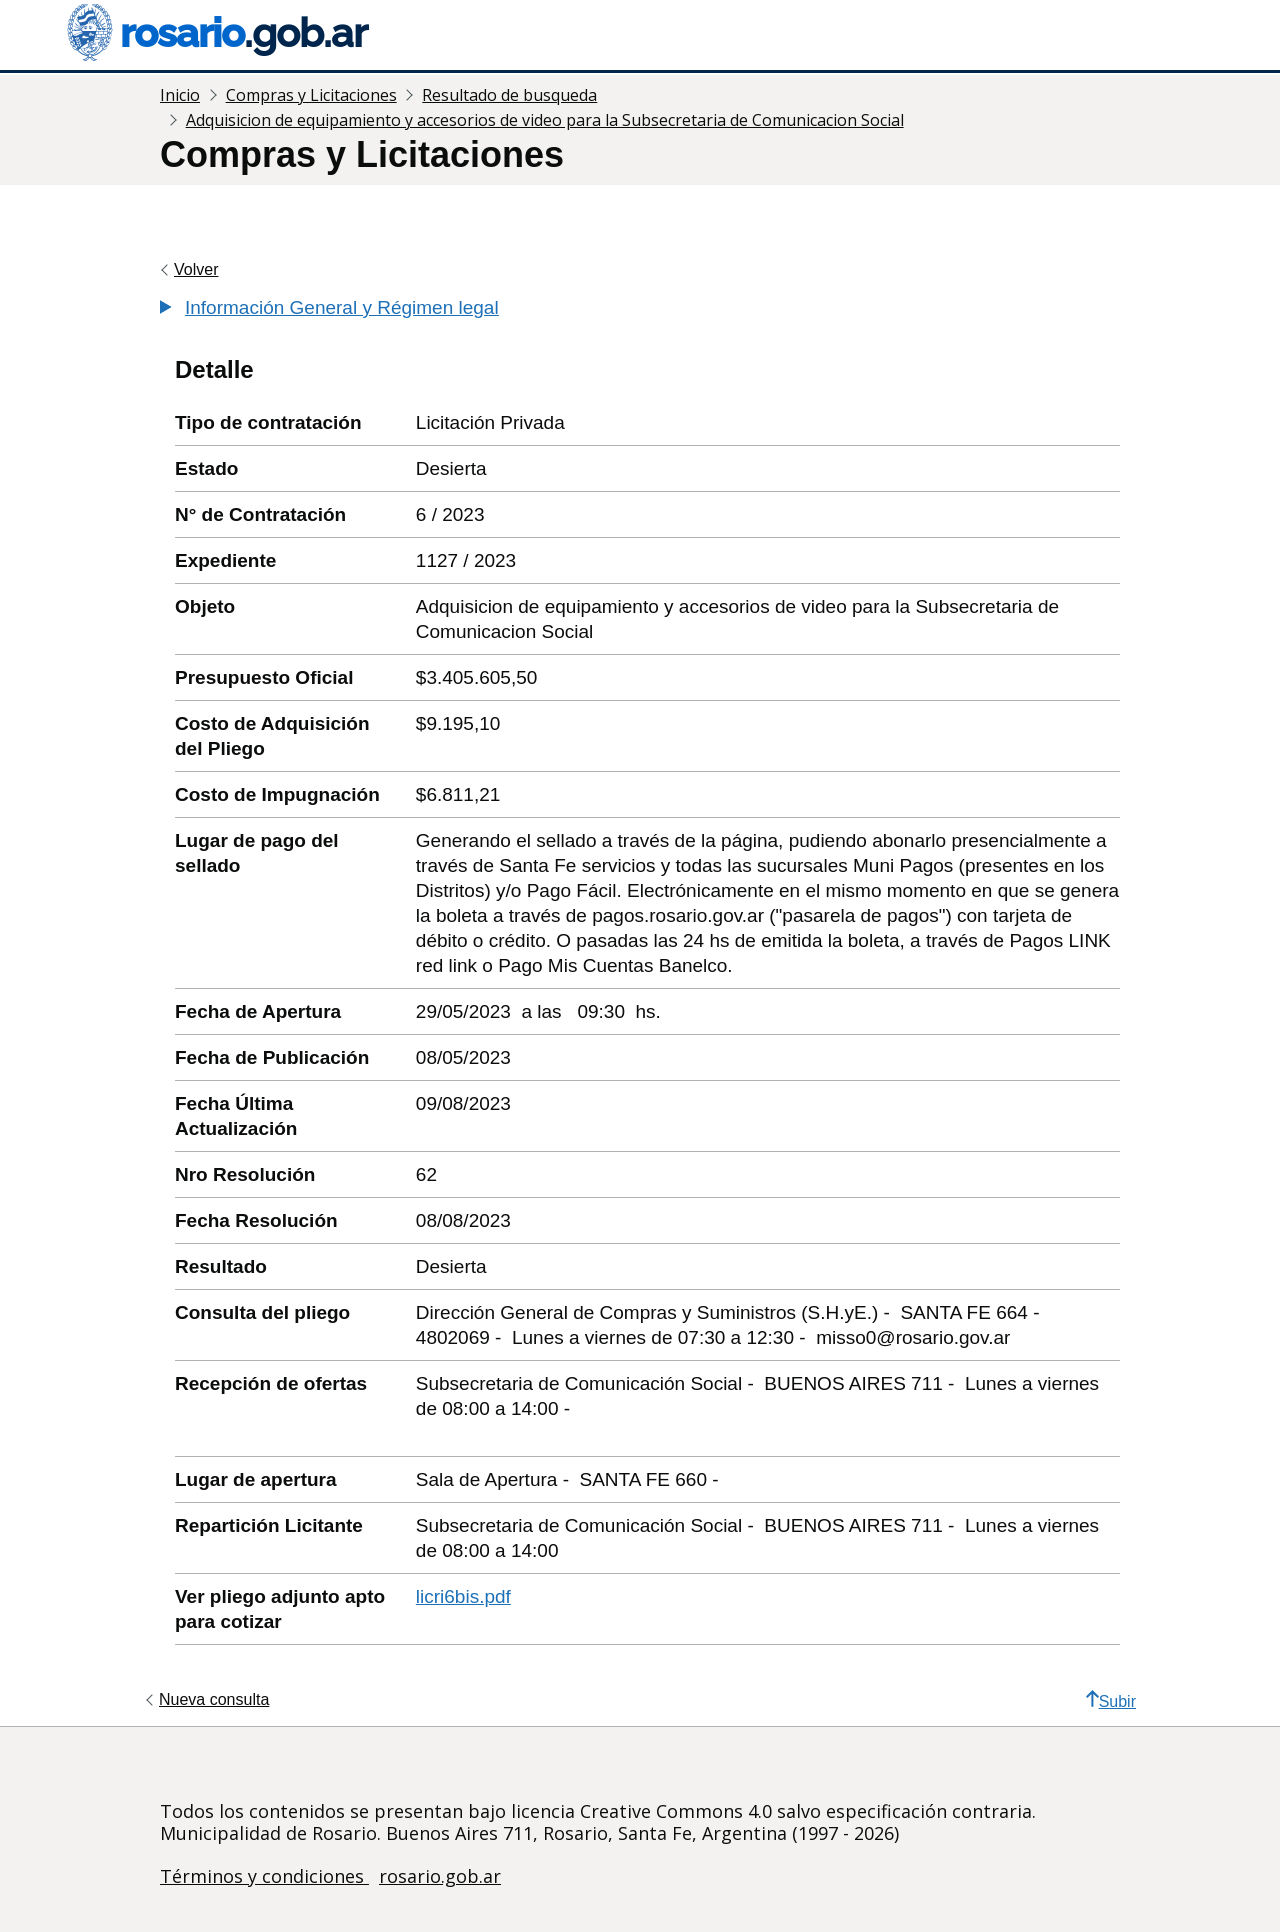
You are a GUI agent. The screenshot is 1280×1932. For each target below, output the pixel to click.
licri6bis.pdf (463, 1596)
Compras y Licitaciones (311, 95)
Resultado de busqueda (509, 95)
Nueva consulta (214, 1699)
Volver (196, 269)
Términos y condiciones (264, 1876)
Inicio (180, 95)
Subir (1111, 1700)
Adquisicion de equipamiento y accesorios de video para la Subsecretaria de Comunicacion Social (545, 120)
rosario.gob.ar (440, 1876)
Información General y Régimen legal (342, 307)
